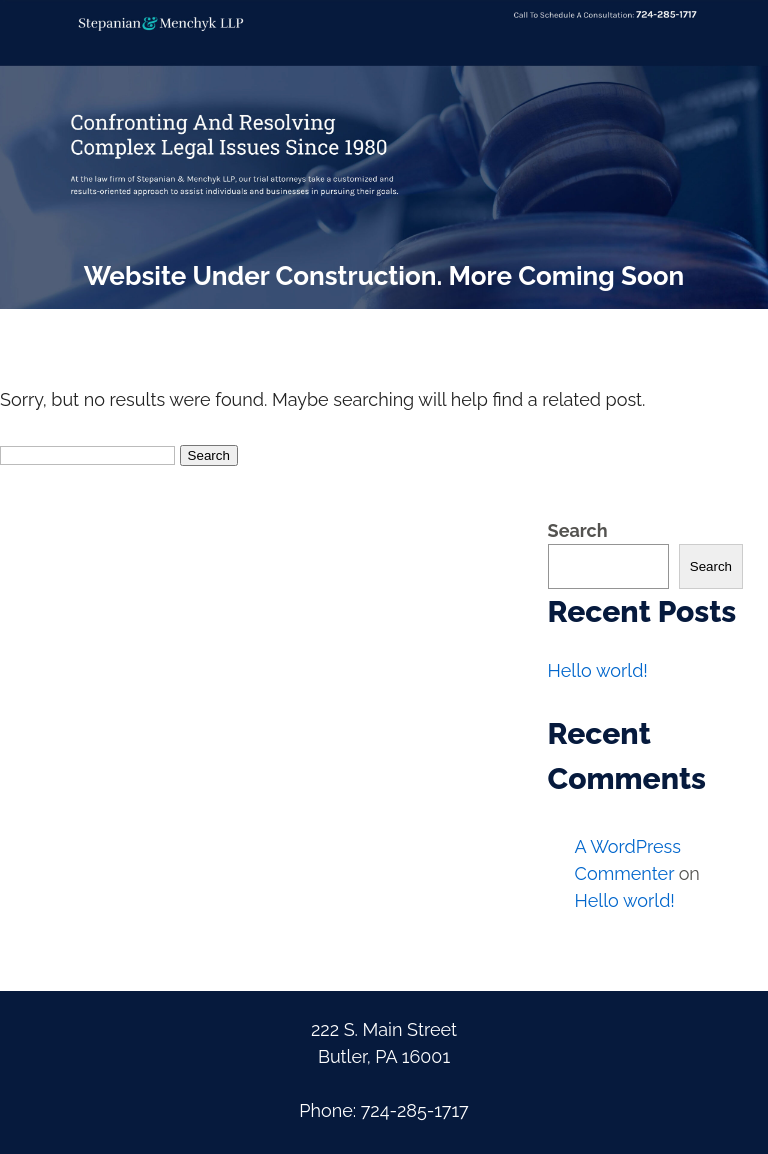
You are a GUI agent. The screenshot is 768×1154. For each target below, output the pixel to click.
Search (578, 530)
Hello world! (598, 670)
